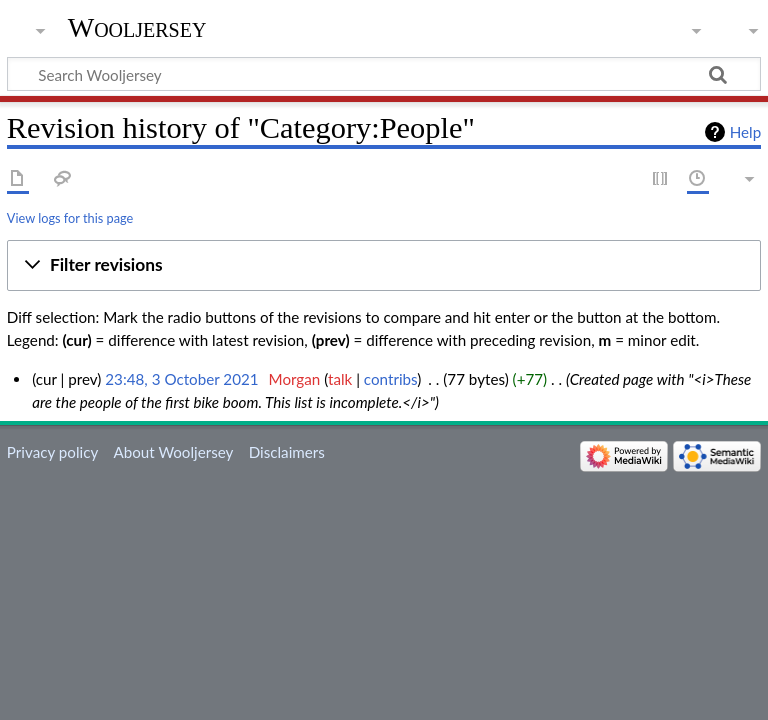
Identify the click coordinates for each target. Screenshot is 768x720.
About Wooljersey (173, 452)
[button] (384, 266)
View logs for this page (70, 218)
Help (745, 132)
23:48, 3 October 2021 (181, 379)
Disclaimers (287, 452)
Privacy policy (52, 452)
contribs (390, 379)
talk (340, 379)
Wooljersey (137, 27)
